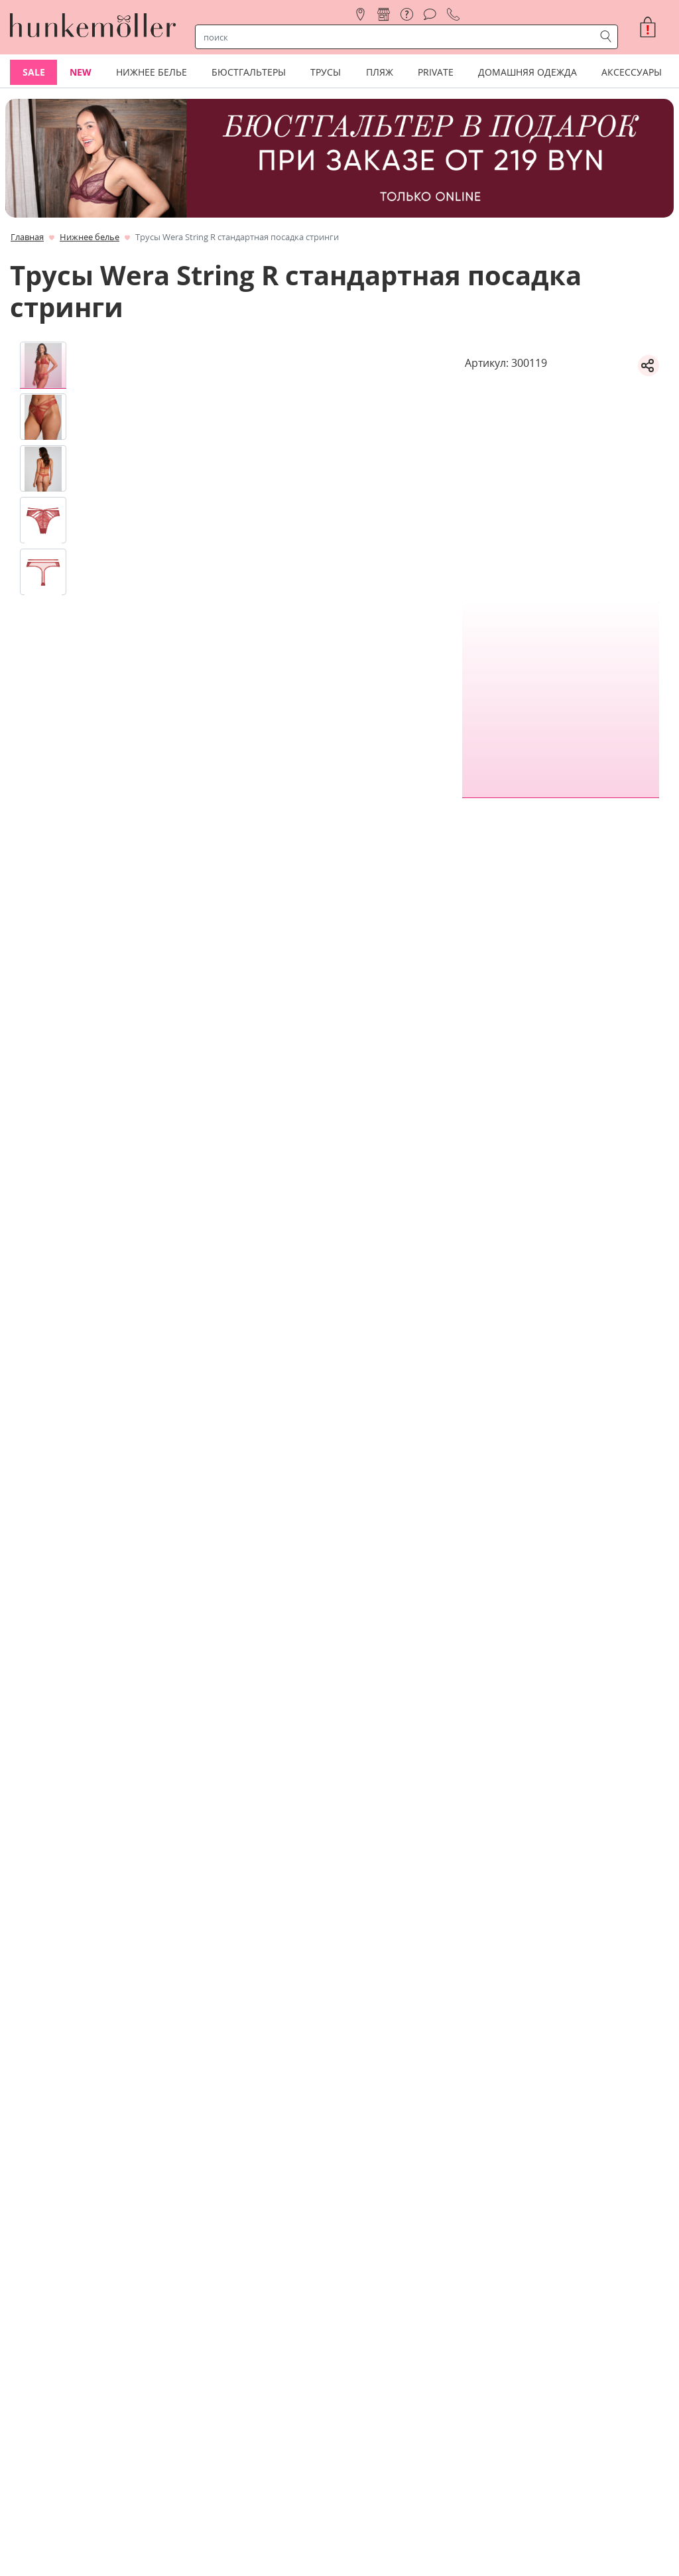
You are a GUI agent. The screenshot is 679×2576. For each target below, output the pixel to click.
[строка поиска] (397, 37)
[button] (653, 27)
